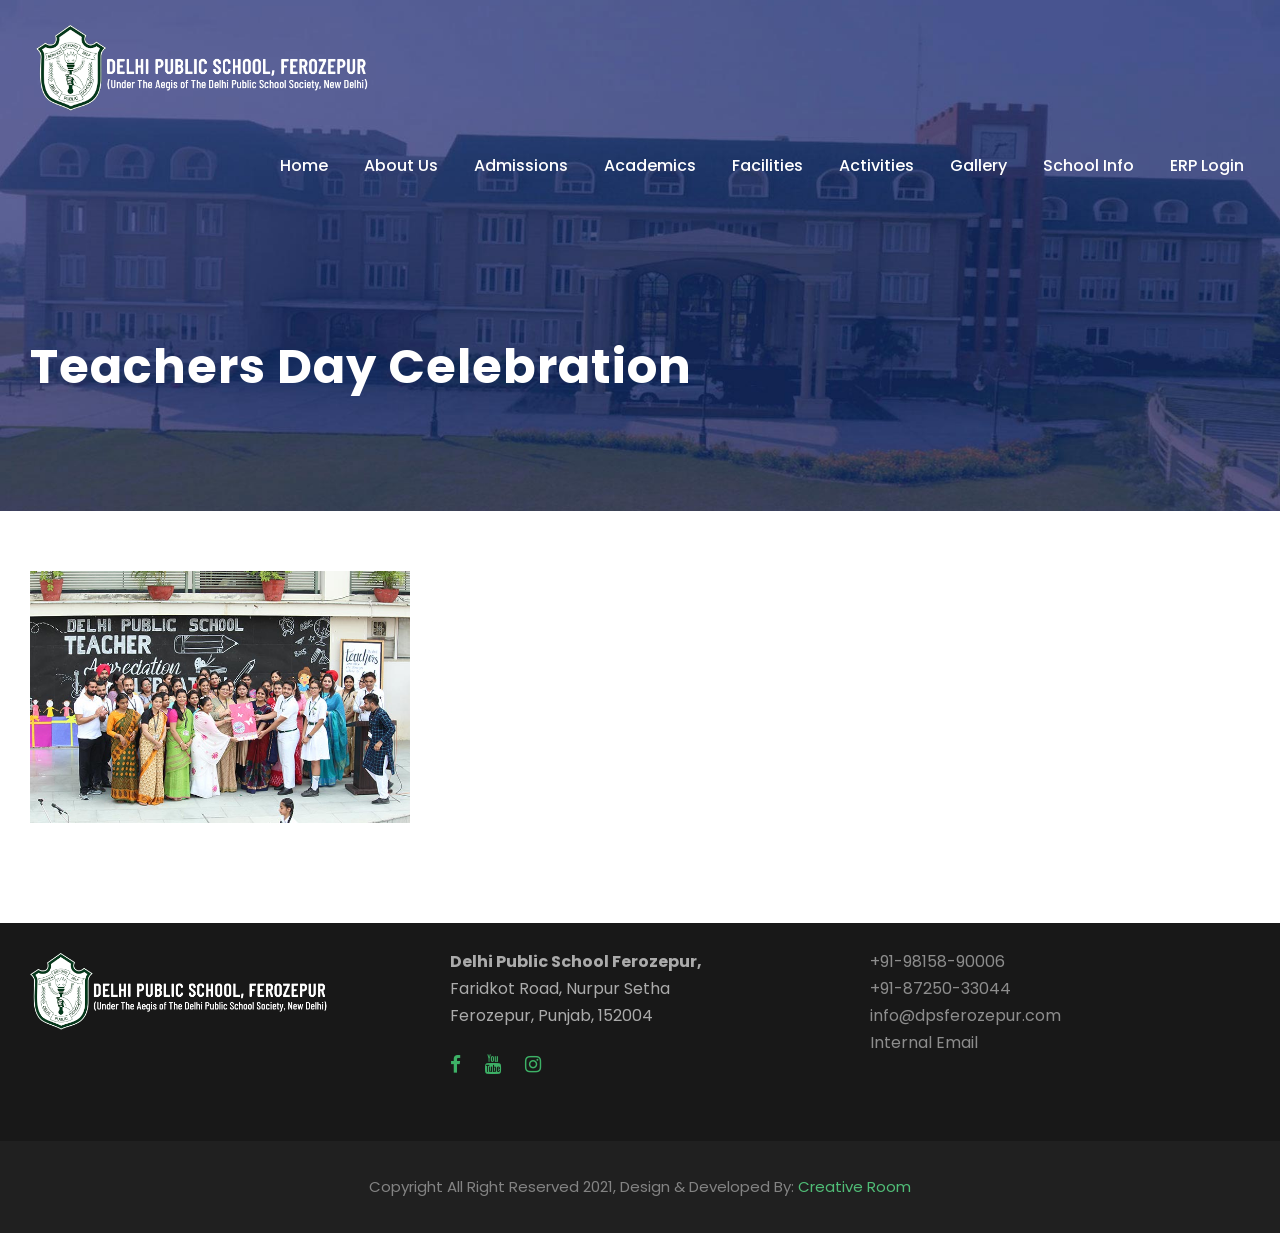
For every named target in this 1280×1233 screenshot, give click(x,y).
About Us (401, 165)
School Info (1088, 165)
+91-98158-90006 (937, 961)
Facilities (767, 165)
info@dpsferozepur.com (965, 1015)
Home (304, 165)
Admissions (521, 165)
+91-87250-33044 (940, 988)
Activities (876, 165)
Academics (650, 165)
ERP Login (1207, 165)
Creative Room (854, 1186)
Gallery (978, 165)
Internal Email (924, 1042)
